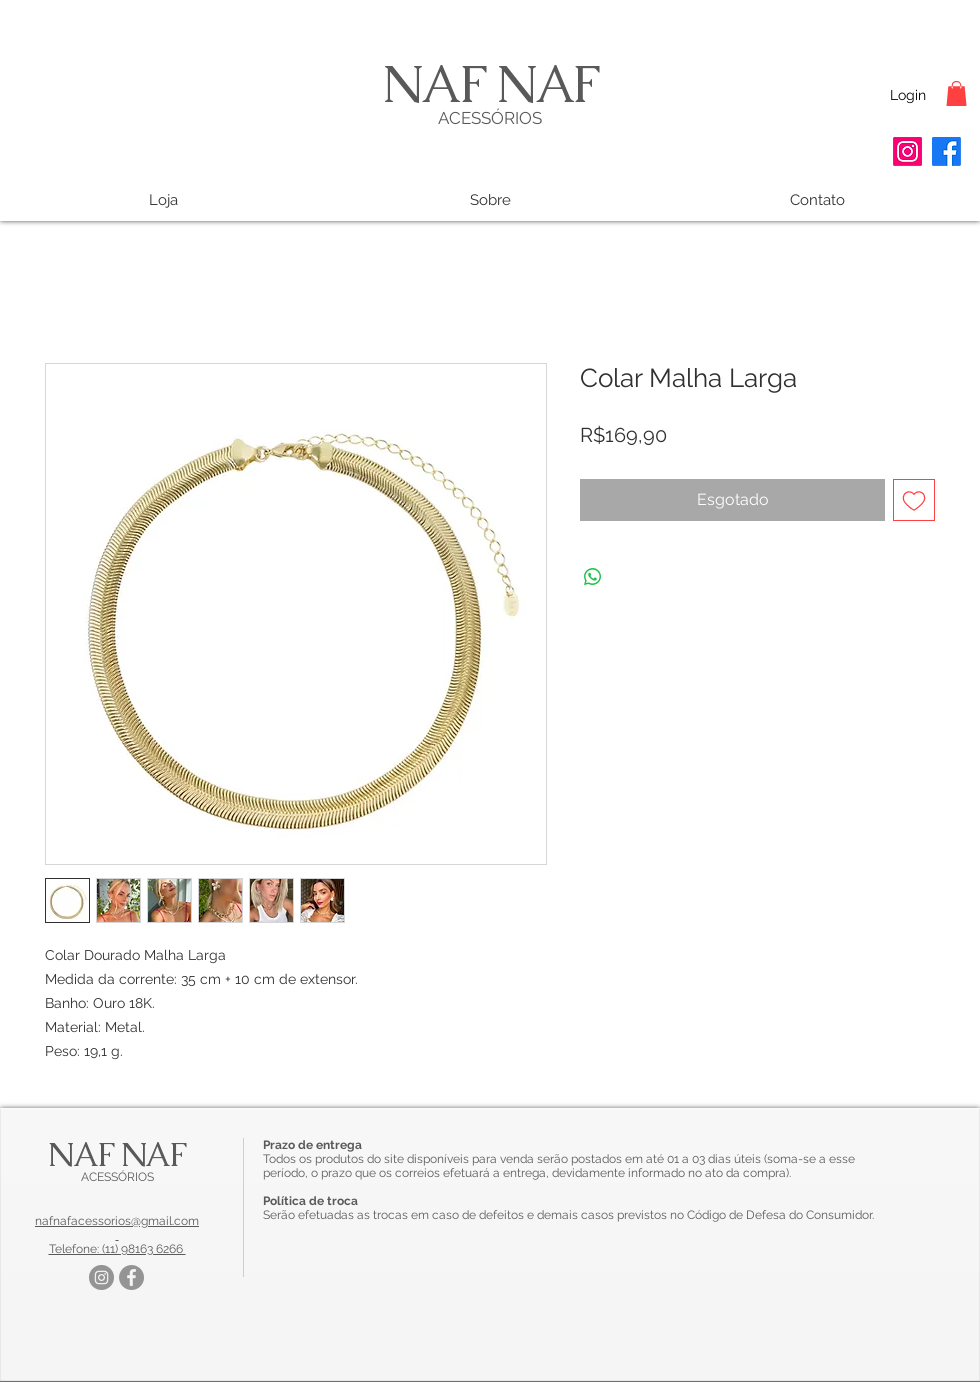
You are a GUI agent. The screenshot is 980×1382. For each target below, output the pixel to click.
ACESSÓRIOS (490, 118)
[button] (956, 93)
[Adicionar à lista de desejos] (914, 500)
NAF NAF (490, 83)
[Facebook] (946, 151)
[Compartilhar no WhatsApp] (593, 577)
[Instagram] (907, 151)
